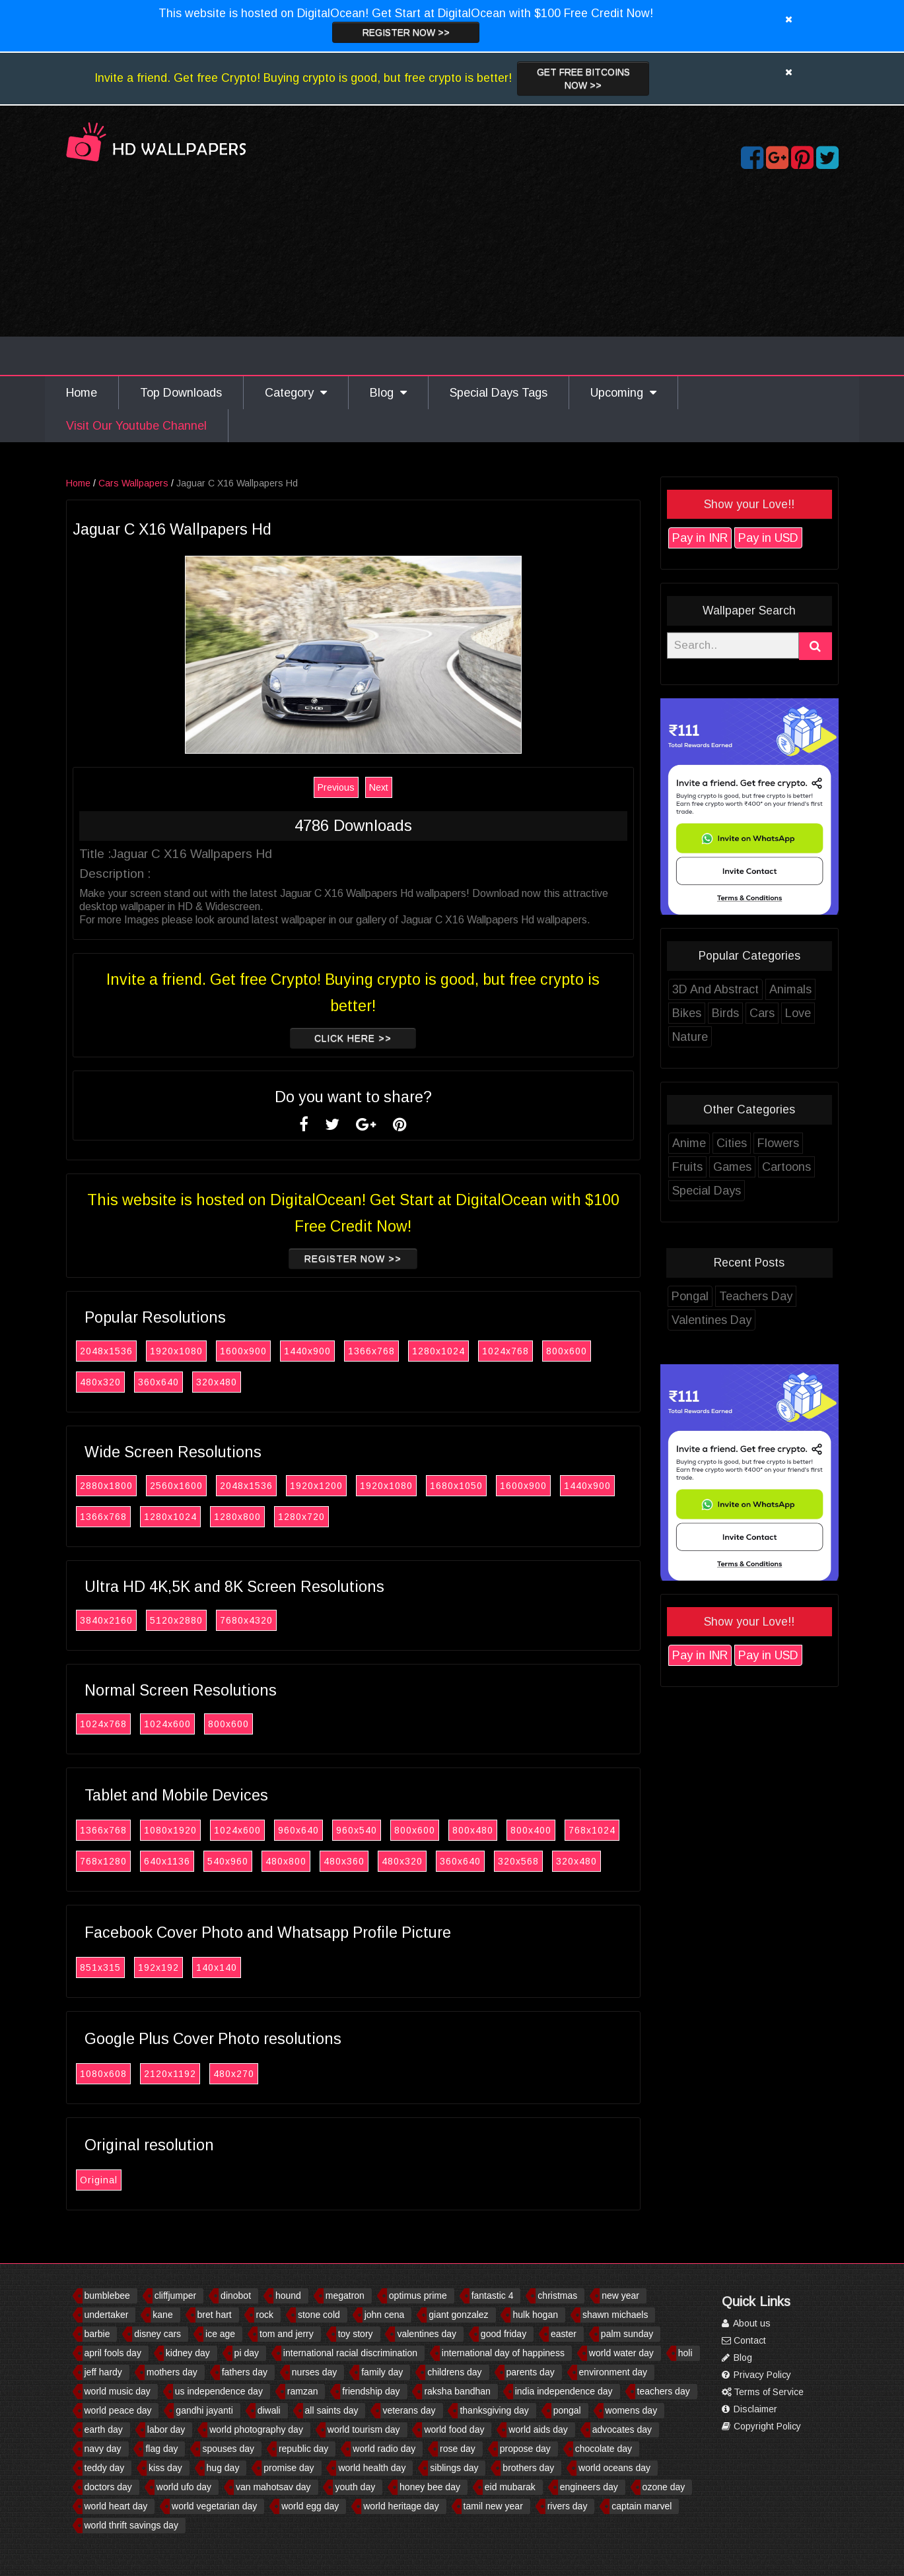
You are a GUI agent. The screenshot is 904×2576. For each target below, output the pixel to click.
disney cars (157, 2333)
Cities (731, 1143)
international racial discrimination (350, 2353)
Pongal (690, 1296)
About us (746, 2323)
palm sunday (627, 2333)
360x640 (158, 1382)
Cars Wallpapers (133, 483)
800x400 (530, 1830)
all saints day (332, 2410)
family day (382, 2372)
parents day (530, 2372)
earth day (104, 2429)
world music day (118, 2391)
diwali (269, 2410)
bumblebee (107, 2295)
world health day (371, 2467)
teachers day (663, 2391)
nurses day (314, 2372)
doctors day (108, 2487)
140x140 (216, 1967)
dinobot (236, 2295)
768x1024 (592, 1830)
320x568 (518, 1861)
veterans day (408, 2410)
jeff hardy (103, 2372)
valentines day (426, 2333)
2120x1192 (170, 2073)
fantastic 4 (492, 2295)
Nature (690, 1036)
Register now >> (406, 32)
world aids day (538, 2429)
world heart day (116, 2506)
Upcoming (623, 392)
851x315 (100, 1967)
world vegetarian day (214, 2506)
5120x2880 (176, 1620)
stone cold (319, 2314)
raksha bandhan (457, 2391)
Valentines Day (711, 1320)
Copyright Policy (761, 2426)
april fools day (113, 2353)
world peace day (118, 2410)
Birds (725, 1013)
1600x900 (243, 1351)
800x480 (472, 1830)
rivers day (567, 2506)
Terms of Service (763, 2392)
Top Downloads (181, 392)
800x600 (566, 1351)
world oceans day (614, 2467)
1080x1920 (170, 1830)
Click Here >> (353, 1038)
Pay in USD (768, 538)
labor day (166, 2429)
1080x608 (103, 2073)
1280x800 (237, 1516)
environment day (613, 2372)
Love (798, 1013)
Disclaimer (749, 2409)
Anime (689, 1143)
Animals (790, 989)
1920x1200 (316, 1485)
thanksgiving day (494, 2410)
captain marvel (641, 2506)
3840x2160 (106, 1620)
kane (162, 2314)
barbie (97, 2333)
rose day (457, 2448)
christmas (557, 2295)
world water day (621, 2353)
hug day (223, 2467)
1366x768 (371, 1351)
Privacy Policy (756, 2374)
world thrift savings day (131, 2525)
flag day (161, 2448)
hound (288, 2295)
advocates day (622, 2429)
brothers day (528, 2467)
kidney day (188, 2353)
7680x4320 (246, 1620)
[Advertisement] (452, 275)
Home (81, 392)
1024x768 (505, 1351)
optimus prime (418, 2295)
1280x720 (301, 1516)
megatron (345, 2295)
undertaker (107, 2314)
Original (99, 2180)
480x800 (285, 1861)
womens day (632, 2410)
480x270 (233, 2073)
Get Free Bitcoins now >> (583, 78)
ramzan (302, 2391)
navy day (103, 2448)
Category (296, 392)
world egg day (310, 2506)
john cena (385, 2314)
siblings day (454, 2467)
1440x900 (307, 1351)
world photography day (256, 2429)
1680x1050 (456, 1485)
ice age (220, 2333)
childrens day (454, 2372)
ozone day (664, 2487)
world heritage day (400, 2506)
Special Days (706, 1190)
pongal (567, 2410)
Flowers (778, 1143)
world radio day (384, 2448)
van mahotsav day (273, 2487)
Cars (762, 1013)
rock (264, 2314)
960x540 (356, 1830)
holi (685, 2353)
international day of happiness (503, 2353)
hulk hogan (535, 2314)
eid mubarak (510, 2487)
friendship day (371, 2391)
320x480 (216, 1382)
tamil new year (493, 2506)
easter (563, 2333)
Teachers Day (755, 1296)
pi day (246, 2353)
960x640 (298, 1830)
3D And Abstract (715, 989)
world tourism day (364, 2429)
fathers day (244, 2372)
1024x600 (167, 1724)
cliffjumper (176, 2295)
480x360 (344, 1861)
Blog (388, 392)
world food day (454, 2429)
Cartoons (786, 1166)
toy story (355, 2333)
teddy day (105, 2467)
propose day (525, 2448)
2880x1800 (106, 1485)
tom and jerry (287, 2333)
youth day (355, 2487)
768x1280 (103, 1861)
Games (732, 1166)
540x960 (227, 1861)
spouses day (228, 2448)
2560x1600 (176, 1485)
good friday (503, 2333)
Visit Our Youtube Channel (136, 425)
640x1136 (167, 1861)
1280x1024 (438, 1351)
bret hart (214, 2314)
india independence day (564, 2391)
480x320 (100, 1382)
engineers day (589, 2487)
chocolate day (603, 2448)
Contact (744, 2340)
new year (620, 2295)
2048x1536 (106, 1351)
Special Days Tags (498, 392)
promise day (288, 2467)
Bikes (686, 1013)
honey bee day (430, 2487)
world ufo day (183, 2487)
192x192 (158, 1967)
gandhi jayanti (204, 2410)
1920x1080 (176, 1351)
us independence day (219, 2391)
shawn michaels (615, 2314)
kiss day (165, 2467)
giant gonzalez (458, 2314)
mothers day (172, 2372)
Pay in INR (700, 538)
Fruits (687, 1166)
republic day (304, 2448)
